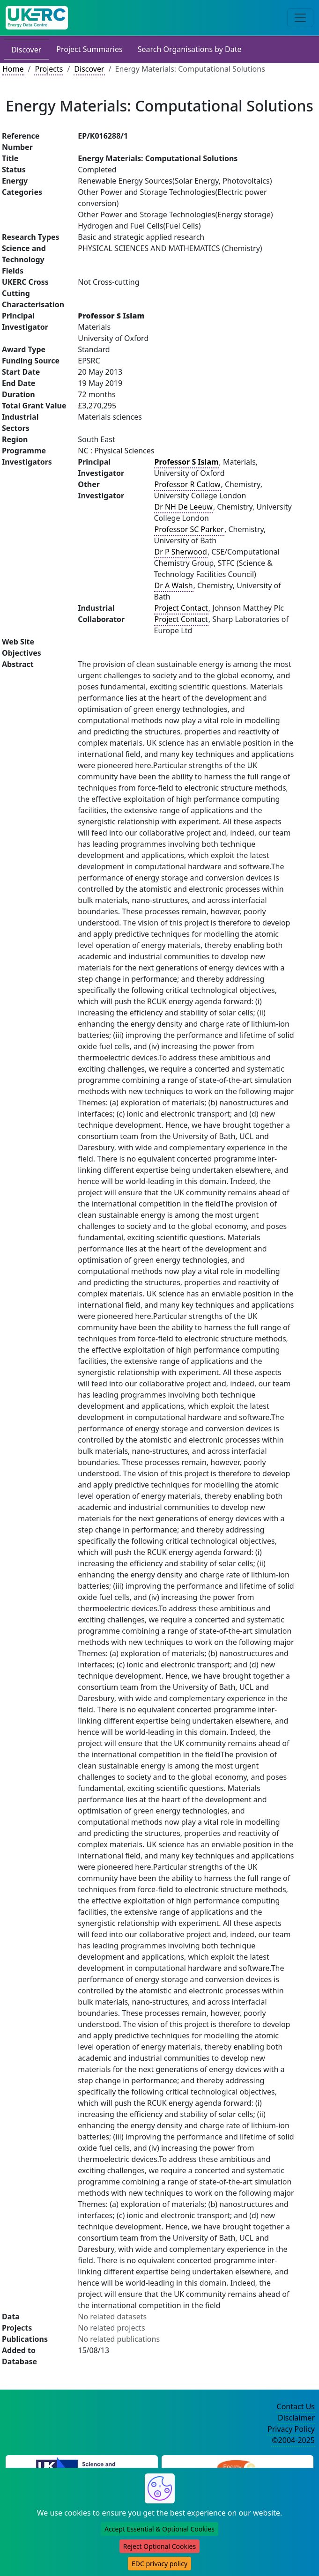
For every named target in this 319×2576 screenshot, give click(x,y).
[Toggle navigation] (300, 17)
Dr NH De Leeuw (184, 507)
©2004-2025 (293, 2440)
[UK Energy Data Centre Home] (37, 18)
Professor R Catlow (188, 484)
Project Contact (181, 608)
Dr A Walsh (174, 585)
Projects (49, 69)
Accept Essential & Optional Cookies (159, 2528)
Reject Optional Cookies (159, 2546)
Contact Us (296, 2406)
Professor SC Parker (189, 529)
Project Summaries (89, 49)
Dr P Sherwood (181, 552)
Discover (26, 49)
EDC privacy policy (159, 2563)
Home (13, 69)
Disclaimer (296, 2418)
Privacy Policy (291, 2429)
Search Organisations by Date (190, 49)
